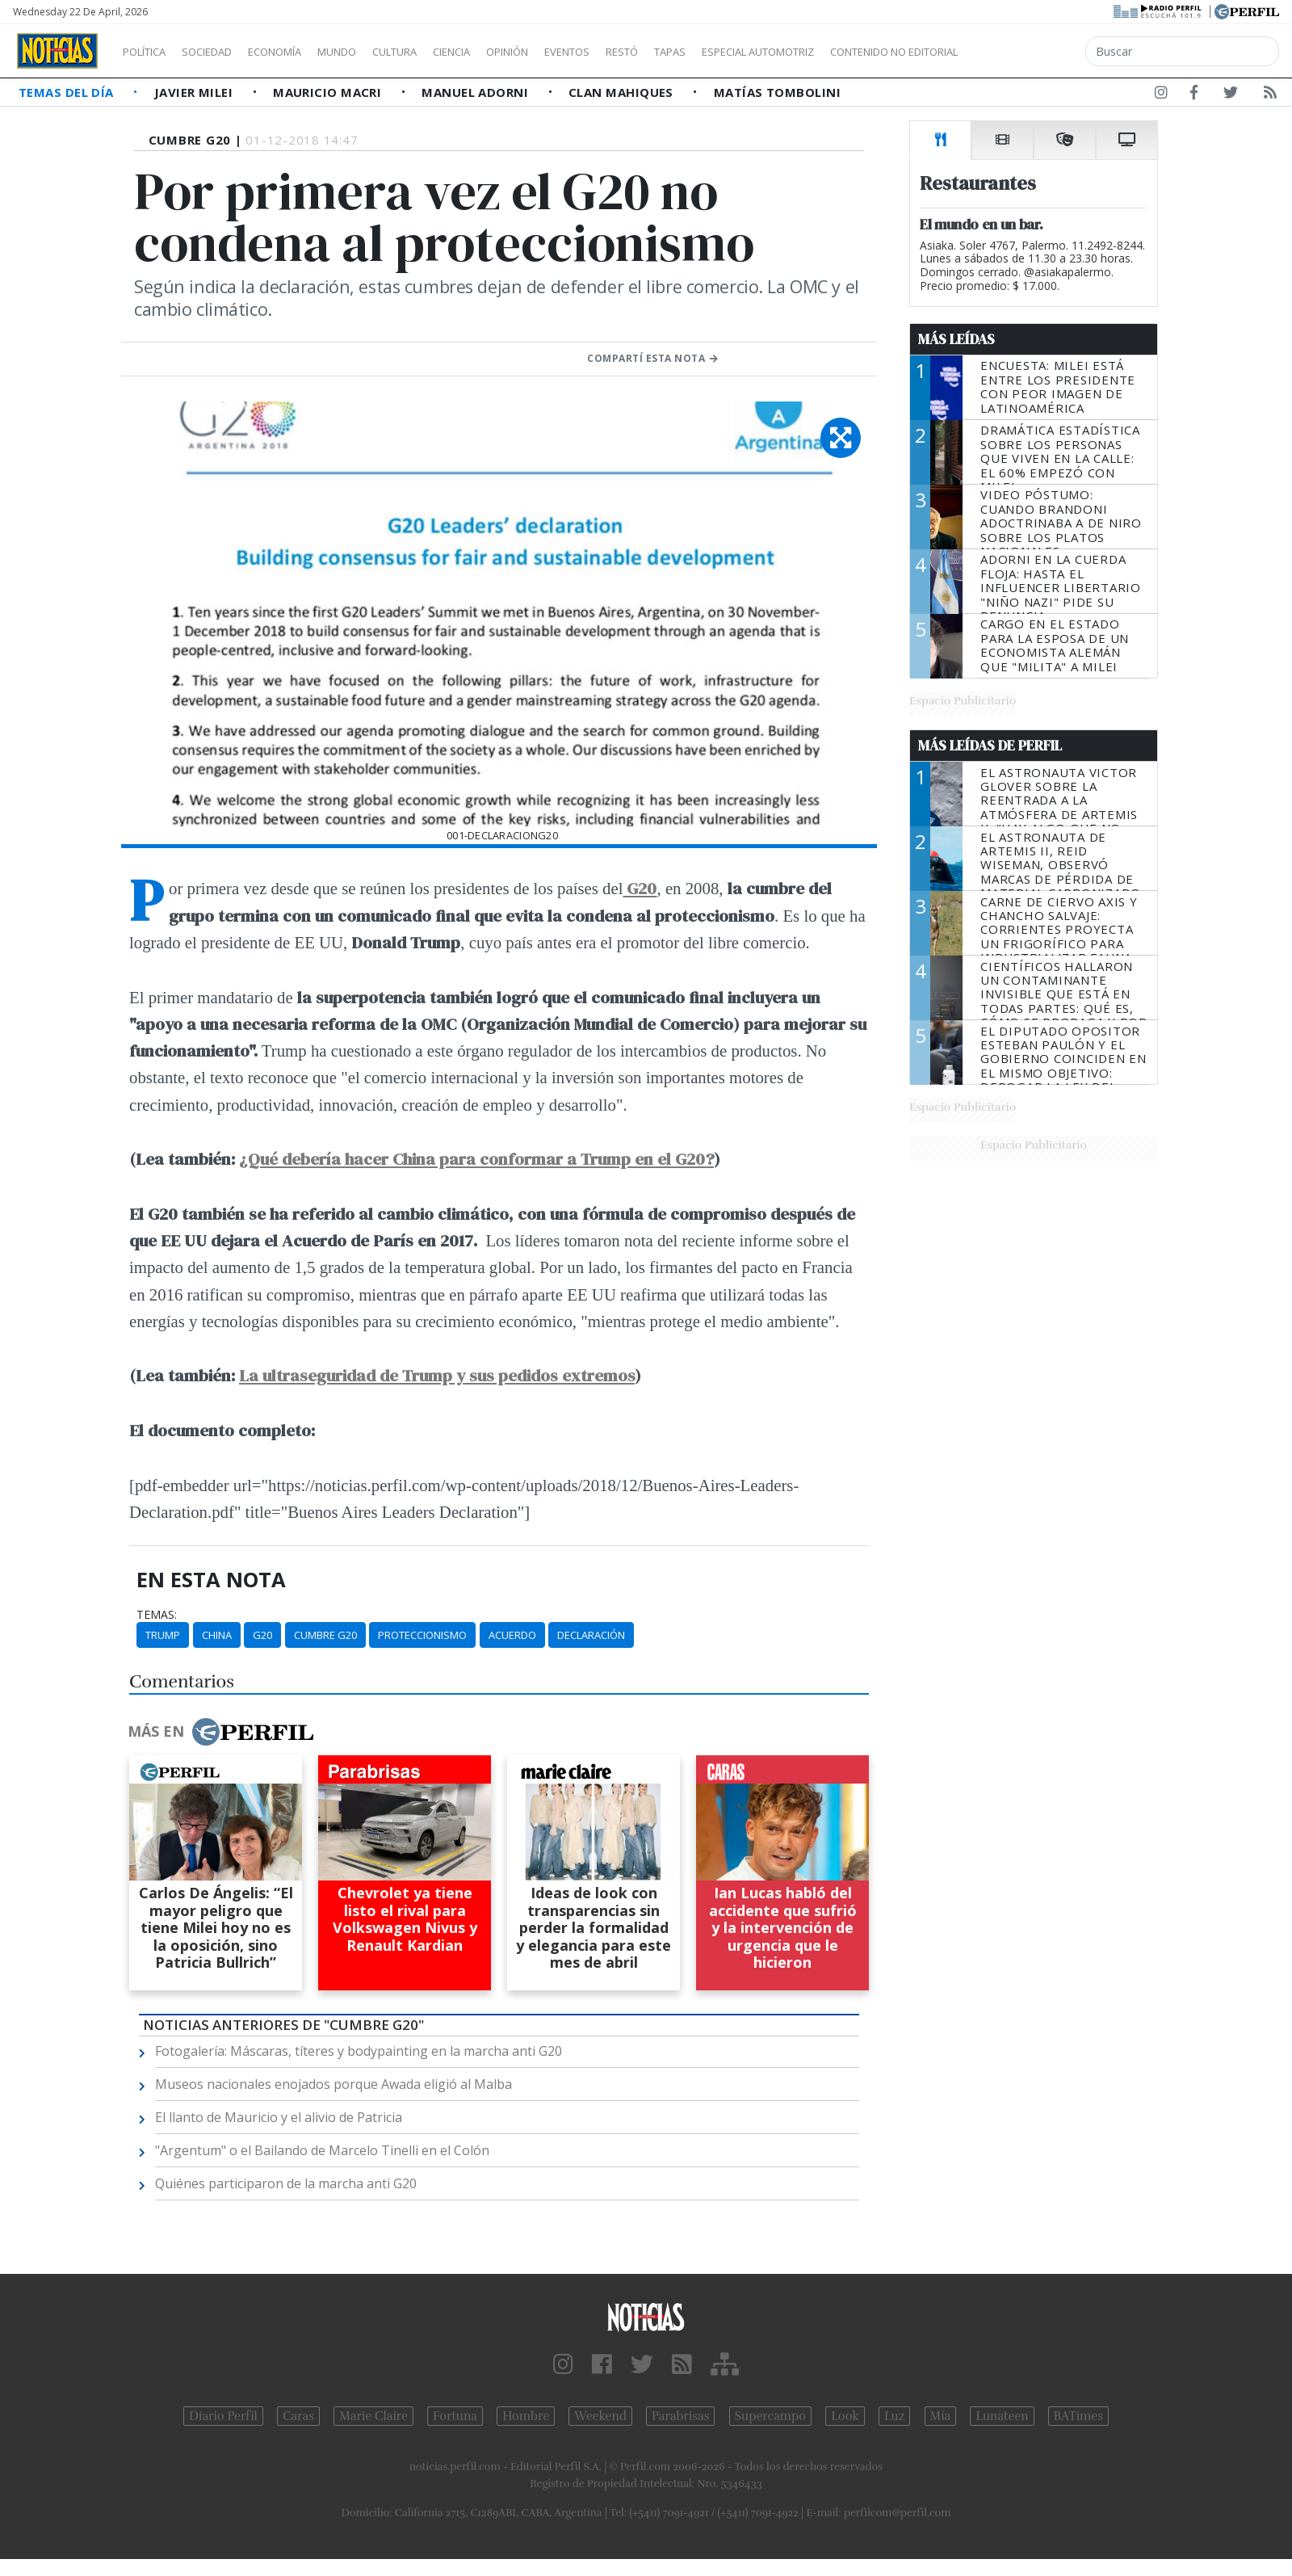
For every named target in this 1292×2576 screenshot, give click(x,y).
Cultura (440, 52)
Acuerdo (512, 1635)
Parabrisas (680, 2416)
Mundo (373, 52)
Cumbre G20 (325, 1635)
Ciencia (507, 52)
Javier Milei (195, 92)
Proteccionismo (422, 1635)
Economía (302, 52)
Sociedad (224, 52)
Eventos (643, 52)
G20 (262, 1635)
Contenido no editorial (1032, 52)
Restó (707, 52)
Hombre (525, 2416)
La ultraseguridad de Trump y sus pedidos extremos (437, 1375)
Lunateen (1001, 2416)
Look (845, 2416)
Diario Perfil (223, 2416)
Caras (298, 2416)
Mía (940, 2416)
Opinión (573, 52)
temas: (156, 1614)
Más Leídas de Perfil (990, 745)
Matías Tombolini (777, 92)
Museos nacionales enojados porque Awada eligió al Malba (333, 2084)
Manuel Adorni (476, 92)
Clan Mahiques (622, 92)
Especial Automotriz (865, 52)
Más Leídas (956, 339)
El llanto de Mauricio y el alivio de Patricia (278, 2117)
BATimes (1078, 2416)
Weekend (600, 2416)
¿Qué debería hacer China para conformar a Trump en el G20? (476, 1158)
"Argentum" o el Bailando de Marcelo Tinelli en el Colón (322, 2150)
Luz (894, 2416)
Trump (162, 1635)
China (217, 1635)
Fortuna (455, 2416)
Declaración (591, 1635)
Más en (220, 1732)
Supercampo (771, 2416)
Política (150, 52)
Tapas (761, 52)
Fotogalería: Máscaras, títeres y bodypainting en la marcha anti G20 (358, 2051)
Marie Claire (373, 2416)
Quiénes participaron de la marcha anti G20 (286, 2183)
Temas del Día (68, 92)
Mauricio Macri (329, 92)
